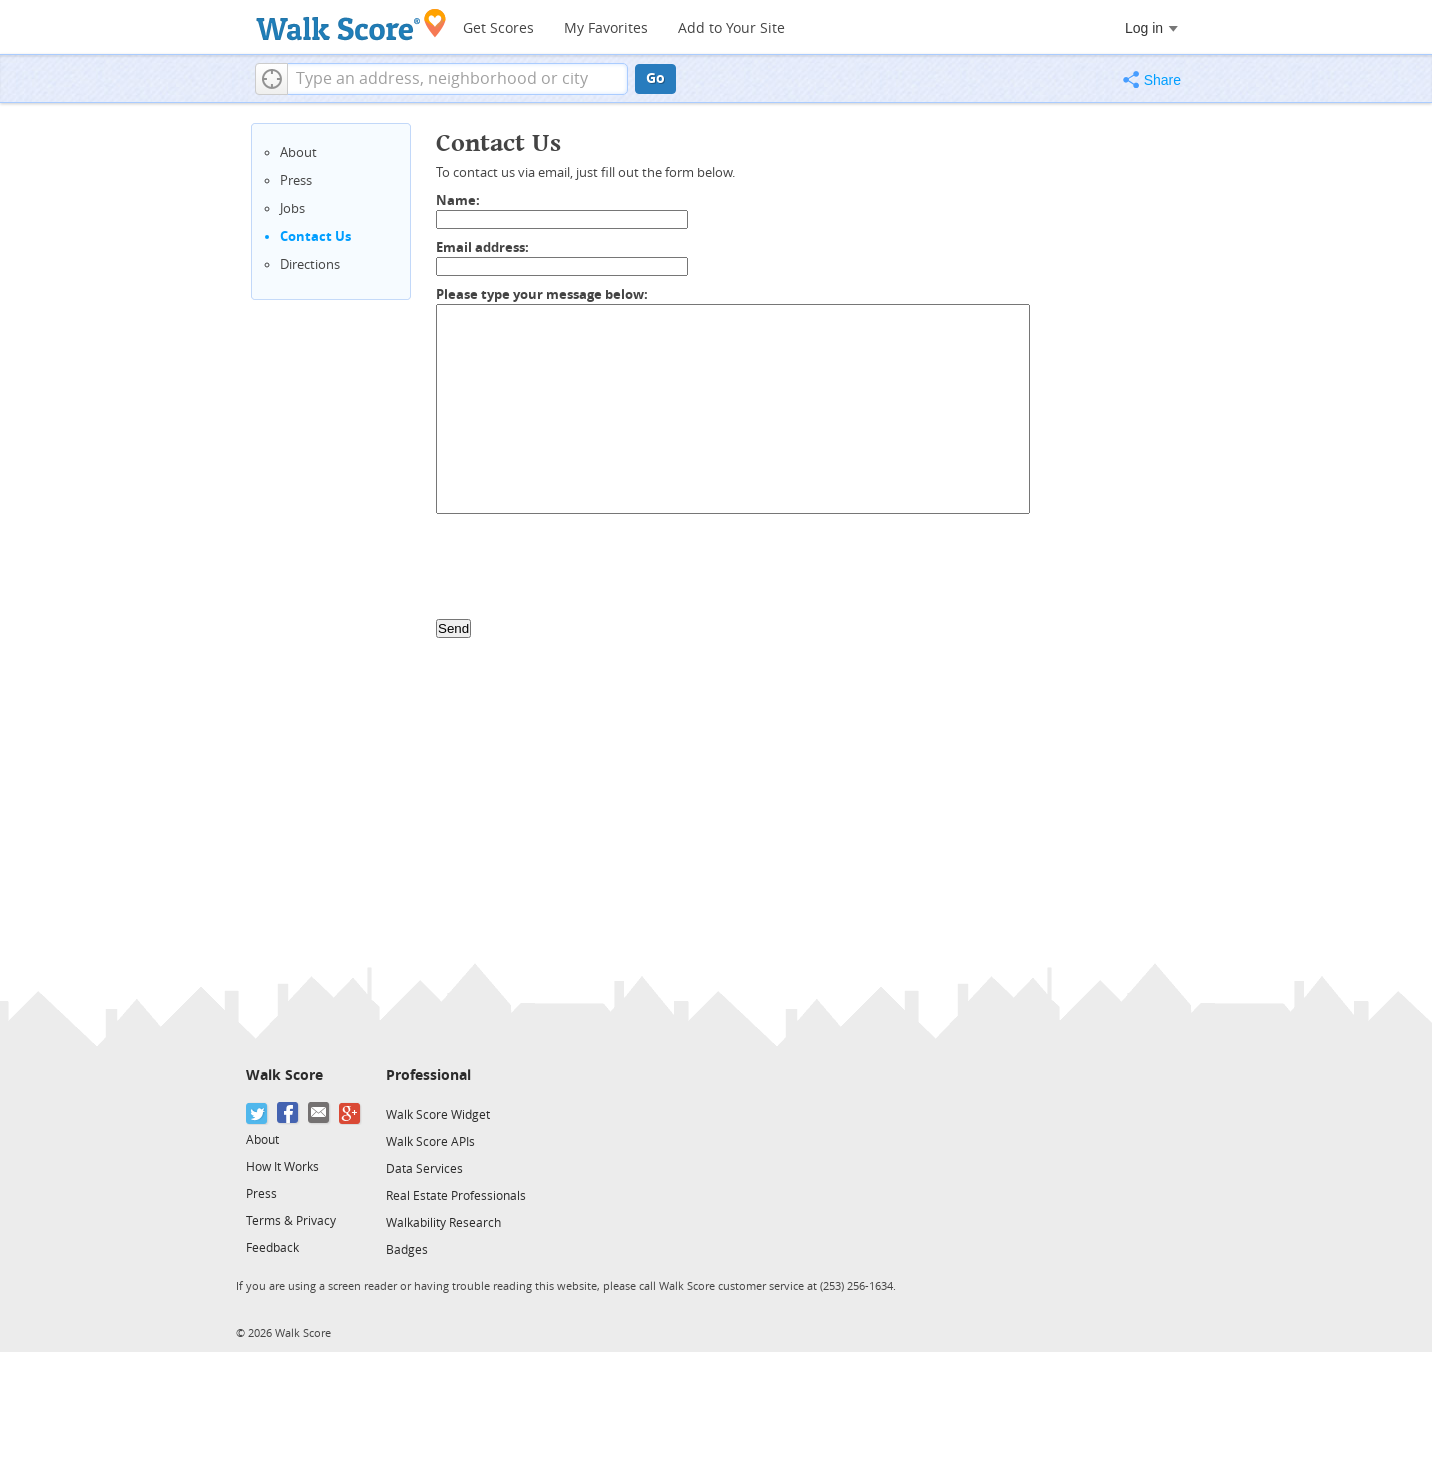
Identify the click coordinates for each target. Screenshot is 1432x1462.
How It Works (282, 1167)
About (298, 152)
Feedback (272, 1248)
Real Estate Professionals (456, 1196)
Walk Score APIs (430, 1142)
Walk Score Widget (438, 1115)
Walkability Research (443, 1223)
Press (296, 180)
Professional (428, 1075)
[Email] (319, 1113)
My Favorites (606, 28)
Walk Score (284, 1075)
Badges (407, 1250)
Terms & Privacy (291, 1221)
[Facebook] (288, 1113)
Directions (310, 264)
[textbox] (457, 79)
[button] (271, 79)
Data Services (424, 1169)
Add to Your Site (731, 28)
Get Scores (498, 28)
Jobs (292, 208)
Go (655, 78)
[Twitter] (257, 1113)
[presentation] (588, 571)
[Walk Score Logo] (351, 24)
